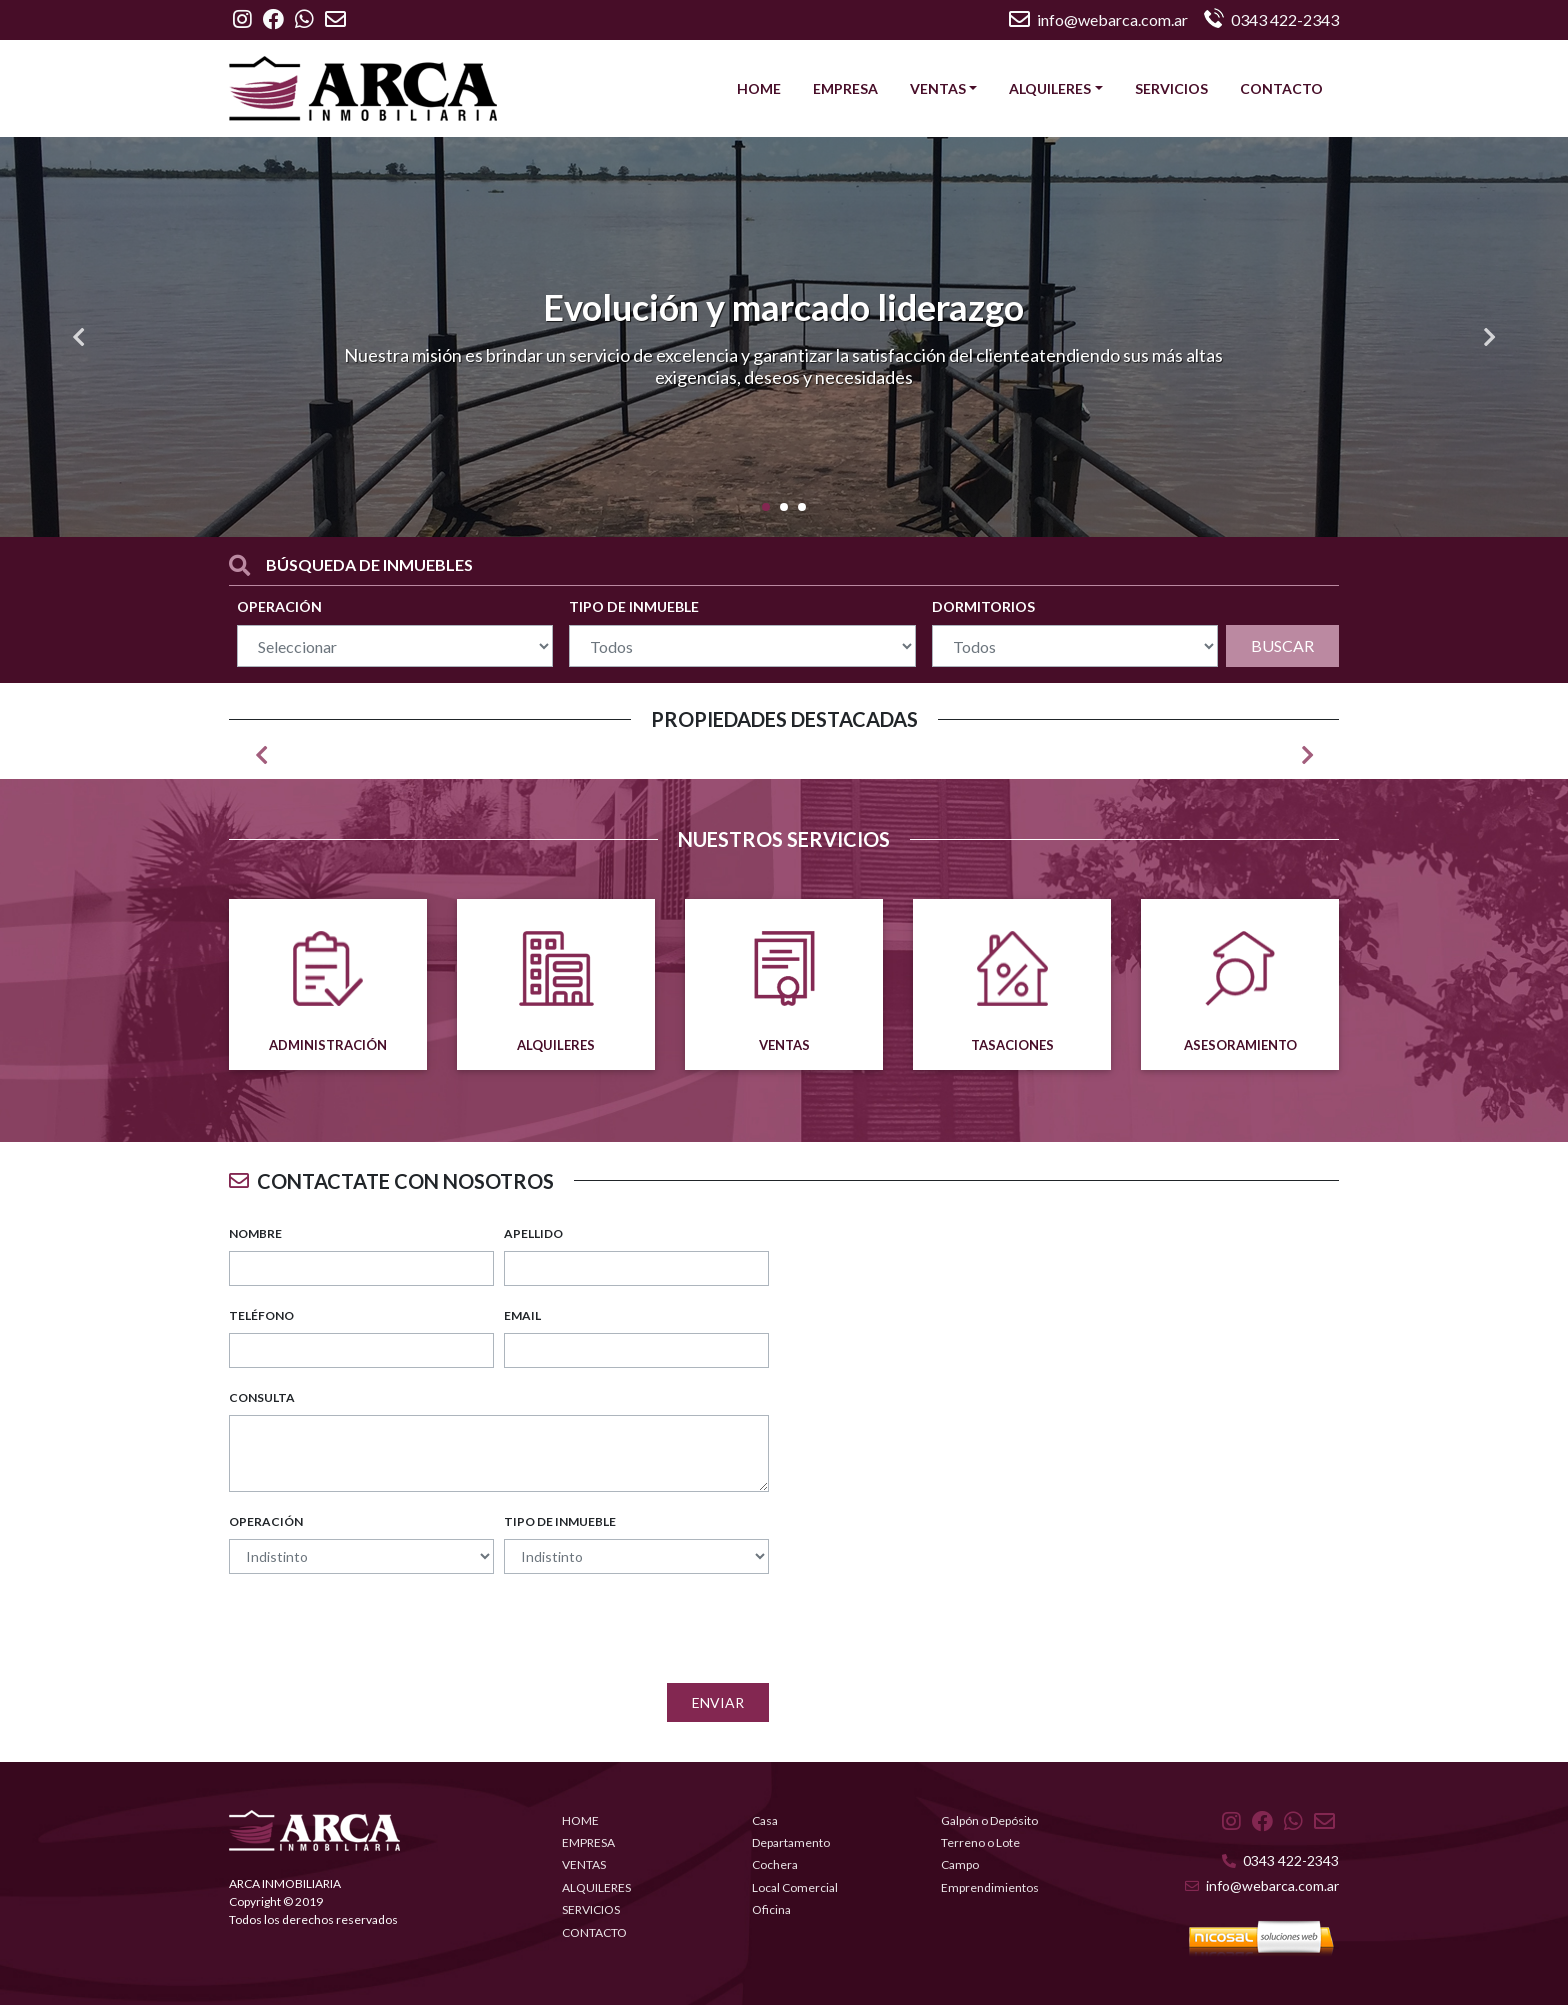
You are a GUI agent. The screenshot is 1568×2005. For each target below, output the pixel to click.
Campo (960, 1864)
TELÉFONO (261, 1315)
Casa (765, 1820)
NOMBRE (255, 1233)
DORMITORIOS (983, 606)
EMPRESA (845, 88)
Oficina (771, 1909)
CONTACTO (1281, 88)
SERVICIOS (1171, 88)
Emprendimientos (990, 1887)
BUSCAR (1282, 645)
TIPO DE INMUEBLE (634, 606)
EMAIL (522, 1315)
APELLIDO (533, 1233)
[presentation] (617, 1629)
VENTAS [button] (938, 88)
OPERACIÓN (279, 606)
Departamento (791, 1842)
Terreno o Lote (980, 1842)
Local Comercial (795, 1887)
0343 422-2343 (1280, 1860)
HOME (759, 88)
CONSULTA (262, 1397)
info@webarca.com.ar (1098, 19)
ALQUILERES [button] (1050, 88)
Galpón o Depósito (989, 1820)
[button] (78, 337)
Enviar (718, 1702)
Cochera (775, 1864)
